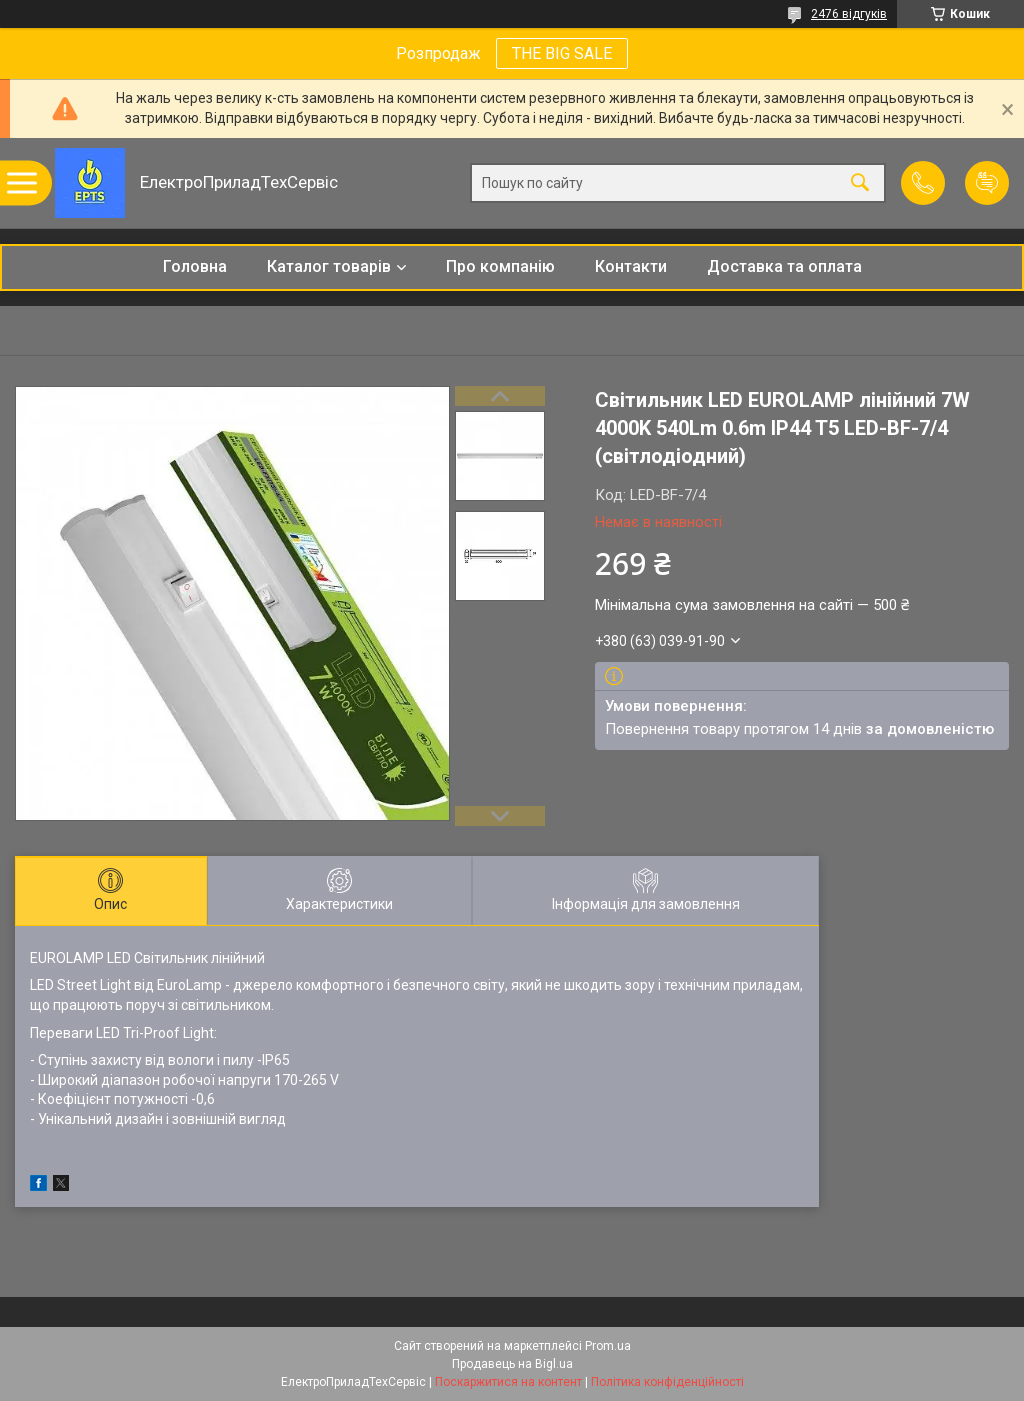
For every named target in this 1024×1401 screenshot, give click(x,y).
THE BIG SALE (562, 53)
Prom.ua (608, 1346)
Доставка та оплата (784, 266)
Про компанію (500, 266)
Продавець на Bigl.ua (512, 1364)
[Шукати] (860, 183)
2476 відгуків (849, 14)
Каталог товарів (329, 266)
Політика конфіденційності (667, 1382)
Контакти (631, 266)
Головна (195, 266)
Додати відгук (987, 183)
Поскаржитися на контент (508, 1382)
